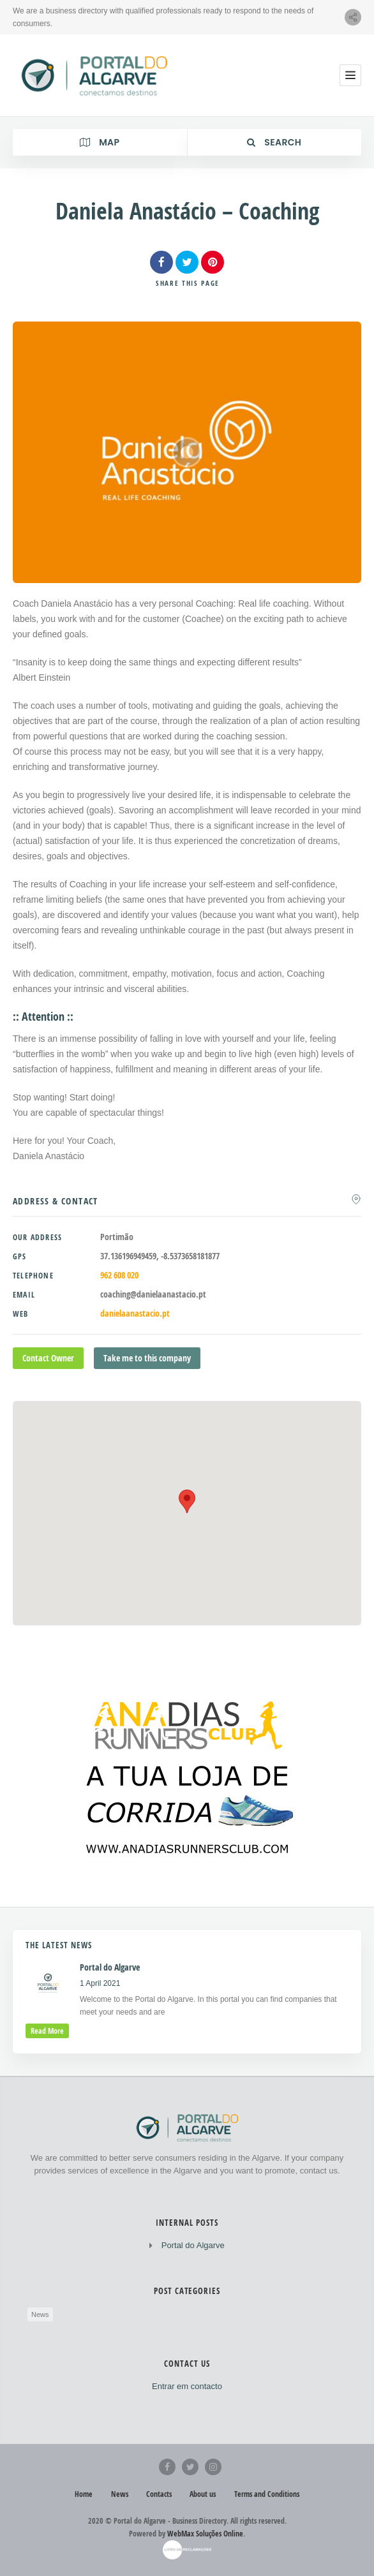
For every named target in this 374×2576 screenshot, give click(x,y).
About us (203, 2494)
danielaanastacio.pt (135, 1313)
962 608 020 (119, 1275)
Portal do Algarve (193, 2245)
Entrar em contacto (187, 2386)
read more (47, 2030)
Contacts (159, 2494)
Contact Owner (48, 1358)
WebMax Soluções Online (205, 2533)
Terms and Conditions (266, 2494)
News (40, 2314)
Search (274, 142)
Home (84, 2494)
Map (99, 142)
